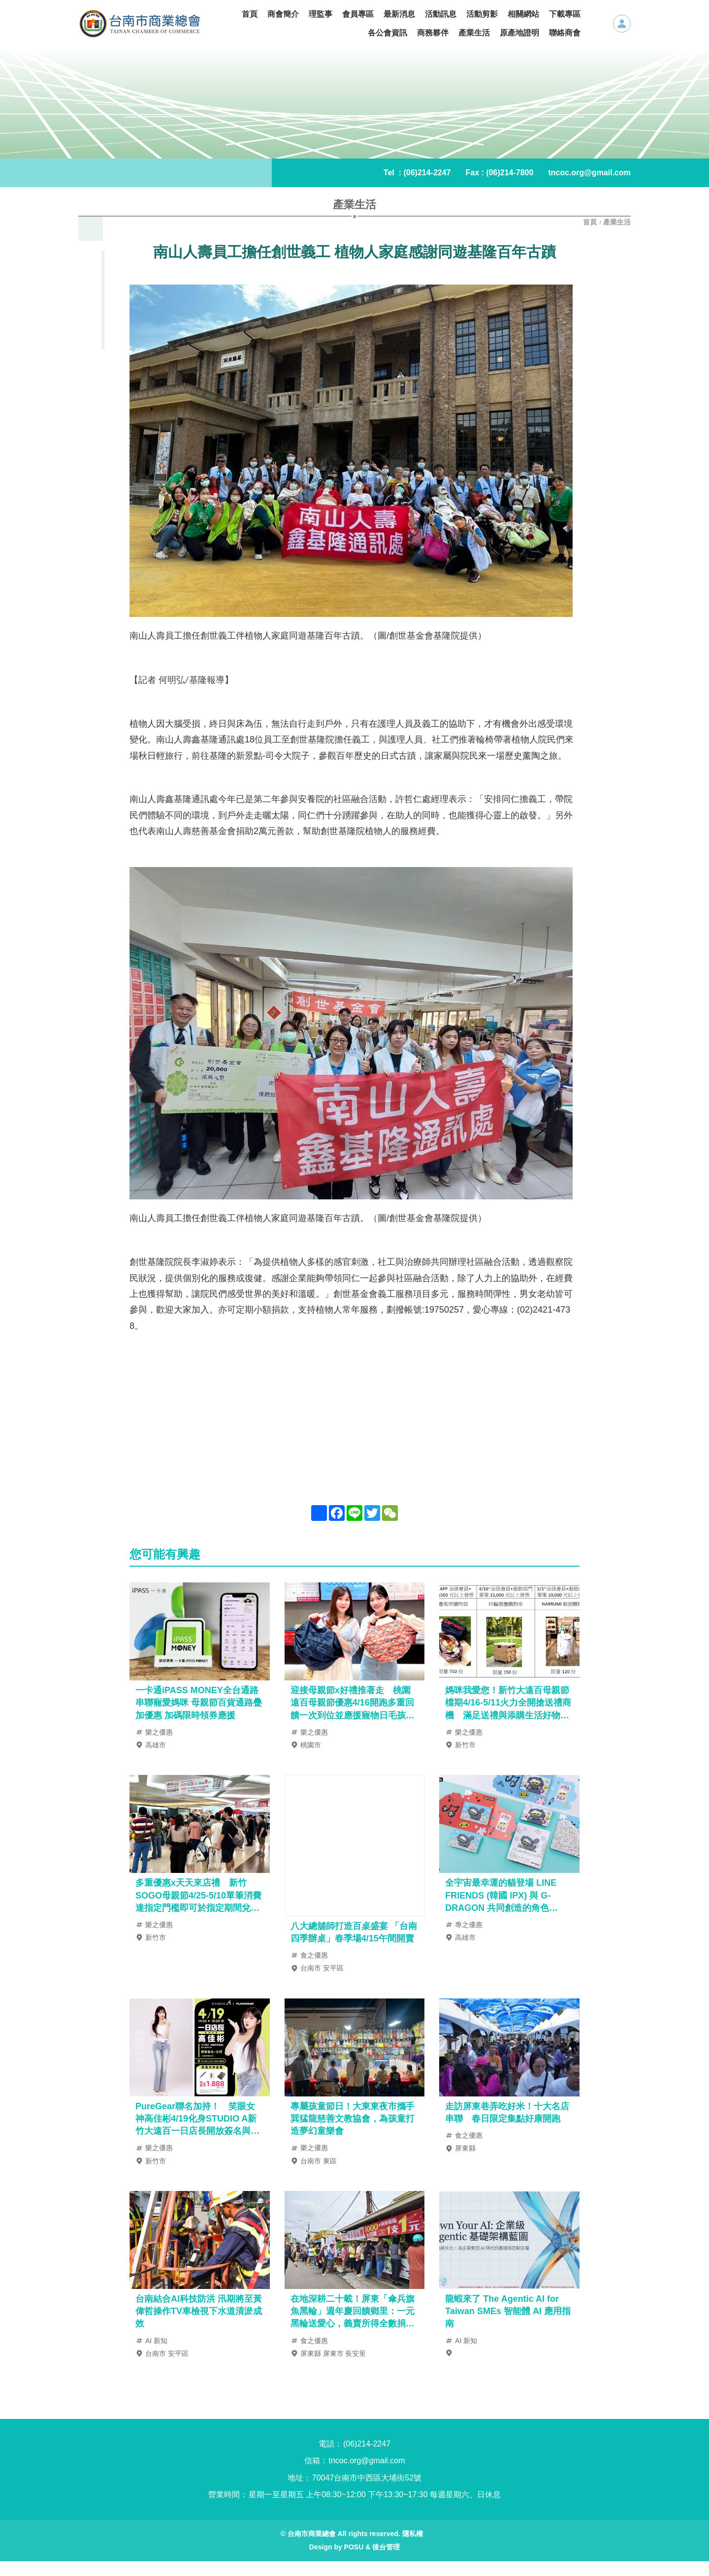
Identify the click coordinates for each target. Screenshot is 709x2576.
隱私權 (412, 2548)
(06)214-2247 (427, 172)
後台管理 (386, 2562)
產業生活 (617, 222)
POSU (354, 2562)
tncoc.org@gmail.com (589, 172)
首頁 (591, 222)
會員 (622, 23)
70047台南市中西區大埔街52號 (366, 2492)
